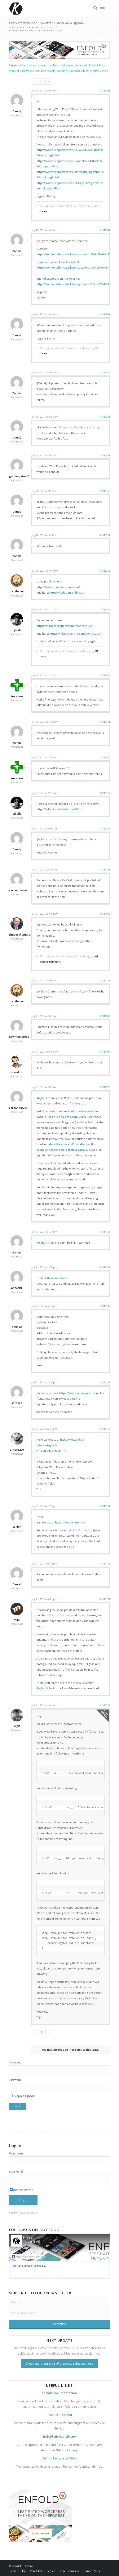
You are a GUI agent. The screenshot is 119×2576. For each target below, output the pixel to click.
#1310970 (105, 675)
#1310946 (105, 90)
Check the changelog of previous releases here (59, 2363)
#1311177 (105, 1599)
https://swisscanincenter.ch (77, 1393)
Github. (97, 2466)
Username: (15, 2062)
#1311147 (105, 1305)
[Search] (93, 8)
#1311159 (105, 1428)
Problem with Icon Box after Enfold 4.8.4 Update (46, 23)
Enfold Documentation (78, 2406)
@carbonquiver (57, 1278)
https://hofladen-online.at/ (67, 592)
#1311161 (105, 1506)
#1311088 (105, 1016)
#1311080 (105, 913)
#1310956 (105, 490)
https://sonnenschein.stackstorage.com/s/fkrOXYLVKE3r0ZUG (77, 284)
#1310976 (105, 757)
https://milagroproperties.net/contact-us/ (64, 626)
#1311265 (105, 1705)
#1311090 (105, 1051)
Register (14, 2212)
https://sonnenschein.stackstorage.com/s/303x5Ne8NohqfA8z (77, 254)
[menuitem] (93, 8)
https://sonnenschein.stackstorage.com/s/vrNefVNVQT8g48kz (77, 267)
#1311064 (105, 828)
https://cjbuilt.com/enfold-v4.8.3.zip (59, 809)
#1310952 (105, 455)
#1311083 (105, 980)
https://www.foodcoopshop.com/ (58, 587)
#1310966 (105, 609)
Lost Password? (29, 2212)
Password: (15, 2080)
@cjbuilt (41, 839)
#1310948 (105, 314)
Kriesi (28, 2238)
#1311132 (105, 1231)
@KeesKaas (44, 733)
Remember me (21, 2190)
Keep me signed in (24, 2096)
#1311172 (105, 1563)
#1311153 (105, 1382)
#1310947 (105, 230)
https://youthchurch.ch (70, 1522)
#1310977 (105, 792)
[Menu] (102, 9)
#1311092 (105, 1087)
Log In (17, 2106)
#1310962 (105, 570)
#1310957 (105, 535)
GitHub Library (67, 2450)
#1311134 (105, 1267)
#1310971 (105, 721)
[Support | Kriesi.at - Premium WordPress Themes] (49, 8)
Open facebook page (26, 2256)
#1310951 (105, 416)
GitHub (59, 2428)
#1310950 (105, 372)
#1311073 (105, 869)
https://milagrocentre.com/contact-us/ (75, 633)
